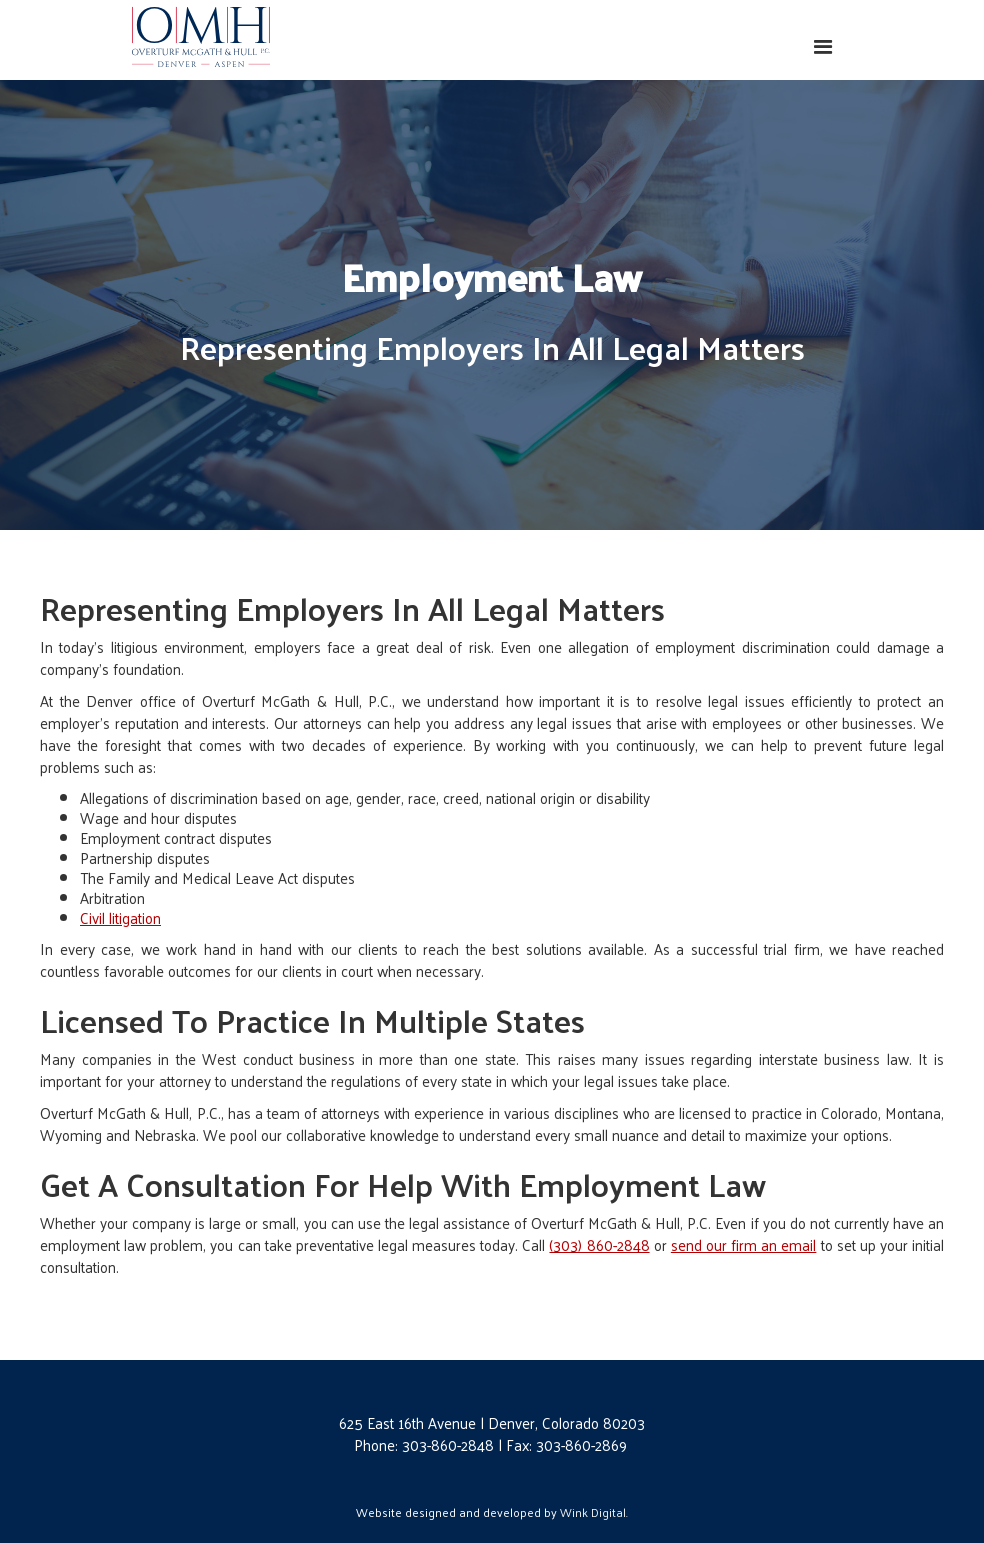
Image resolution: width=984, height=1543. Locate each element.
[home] (201, 36)
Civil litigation (120, 917)
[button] (823, 47)
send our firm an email (744, 1244)
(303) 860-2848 (599, 1244)
